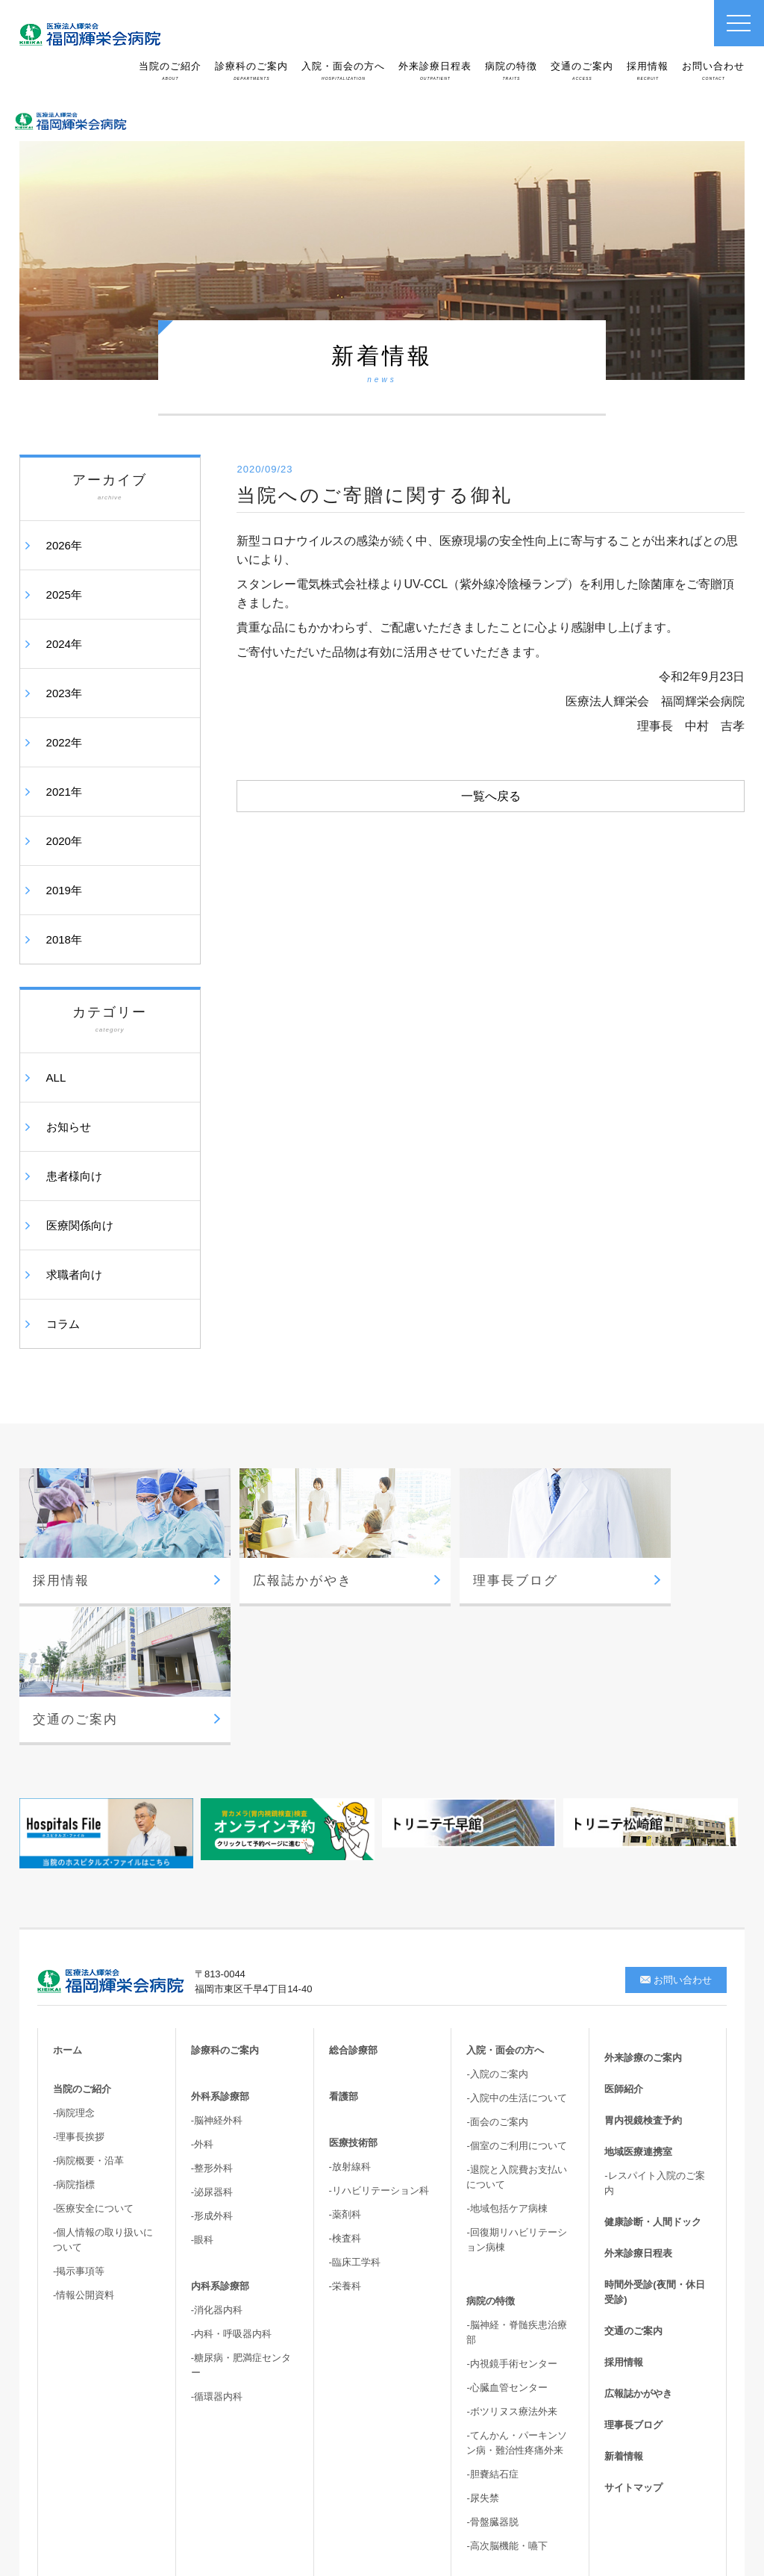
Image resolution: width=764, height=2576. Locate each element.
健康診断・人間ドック (652, 2066)
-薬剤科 (345, 2059)
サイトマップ (633, 2332)
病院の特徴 (511, 70)
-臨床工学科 (355, 2106)
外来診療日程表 (435, 70)
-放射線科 (350, 2011)
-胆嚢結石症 (492, 2318)
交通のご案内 (582, 70)
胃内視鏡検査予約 (643, 1965)
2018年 (64, 939)
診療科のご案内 (251, 70)
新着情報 (623, 2301)
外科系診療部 (220, 1941)
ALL (56, 1077)
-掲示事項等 (78, 2115)
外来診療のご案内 (643, 1902)
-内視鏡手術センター (511, 2208)
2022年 (64, 742)
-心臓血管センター (506, 2232)
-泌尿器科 (212, 2036)
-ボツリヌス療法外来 (511, 2256)
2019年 (64, 890)
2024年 (64, 643)
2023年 (64, 693)
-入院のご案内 (496, 1918)
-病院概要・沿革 (88, 2005)
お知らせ (68, 1126)
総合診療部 (353, 1894)
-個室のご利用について (516, 1990)
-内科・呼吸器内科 (231, 2178)
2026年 (64, 545)
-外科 (202, 1989)
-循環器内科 (216, 2241)
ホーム (67, 1894)
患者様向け (74, 1176)
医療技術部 (353, 1987)
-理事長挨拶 (78, 1981)
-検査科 (345, 2083)
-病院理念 (74, 1957)
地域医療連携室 (638, 1996)
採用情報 (647, 70)
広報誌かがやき (638, 2238)
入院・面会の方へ (343, 70)
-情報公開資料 (83, 2139)
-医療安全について (93, 2053)
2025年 (64, 594)
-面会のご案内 (496, 1966)
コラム (63, 1323)
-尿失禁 (482, 2342)
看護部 (343, 1941)
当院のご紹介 (170, 70)
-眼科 (202, 2084)
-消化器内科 (216, 2154)
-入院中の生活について (516, 1942)
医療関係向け (79, 1225)
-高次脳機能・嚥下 (506, 2390)
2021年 (64, 791)
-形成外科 (212, 2060)
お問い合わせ (713, 70)
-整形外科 (212, 2012)
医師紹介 (623, 1933)
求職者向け (74, 1274)
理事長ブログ (633, 2269)
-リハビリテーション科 (379, 2035)
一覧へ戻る (491, 796)
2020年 (64, 841)
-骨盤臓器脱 (492, 2366)
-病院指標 (74, 2029)
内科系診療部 (220, 2130)
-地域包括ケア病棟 (506, 2053)
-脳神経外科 (216, 1965)
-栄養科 (345, 2130)
